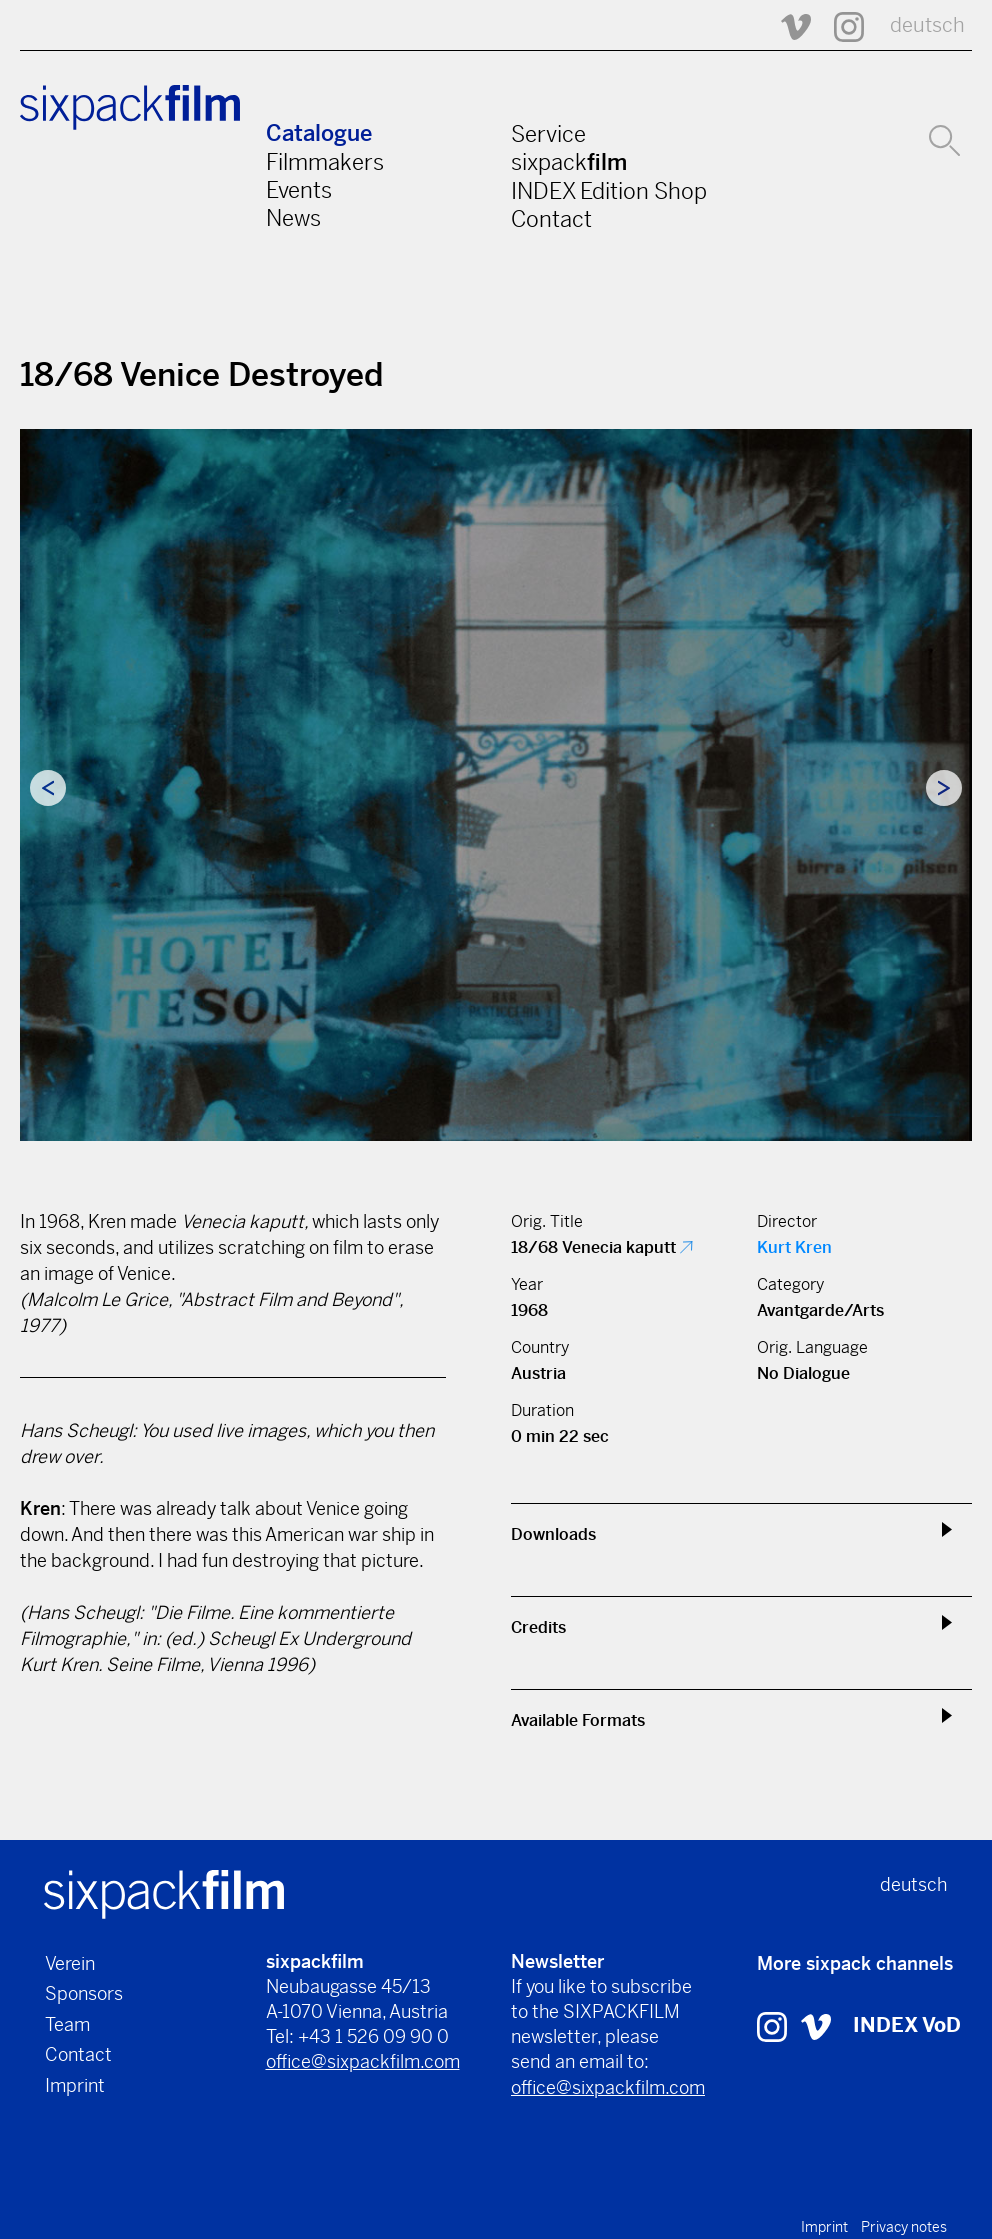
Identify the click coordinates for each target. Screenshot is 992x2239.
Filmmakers (325, 162)
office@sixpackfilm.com (363, 2061)
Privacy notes (904, 2227)
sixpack (569, 162)
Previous (48, 788)
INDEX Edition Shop (609, 191)
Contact (551, 219)
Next (944, 788)
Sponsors (84, 1993)
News (293, 218)
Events (299, 190)
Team (67, 2024)
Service (548, 134)
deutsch (927, 25)
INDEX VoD (907, 2025)
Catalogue (319, 133)
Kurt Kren (794, 1247)
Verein (70, 1963)
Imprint (75, 2085)
